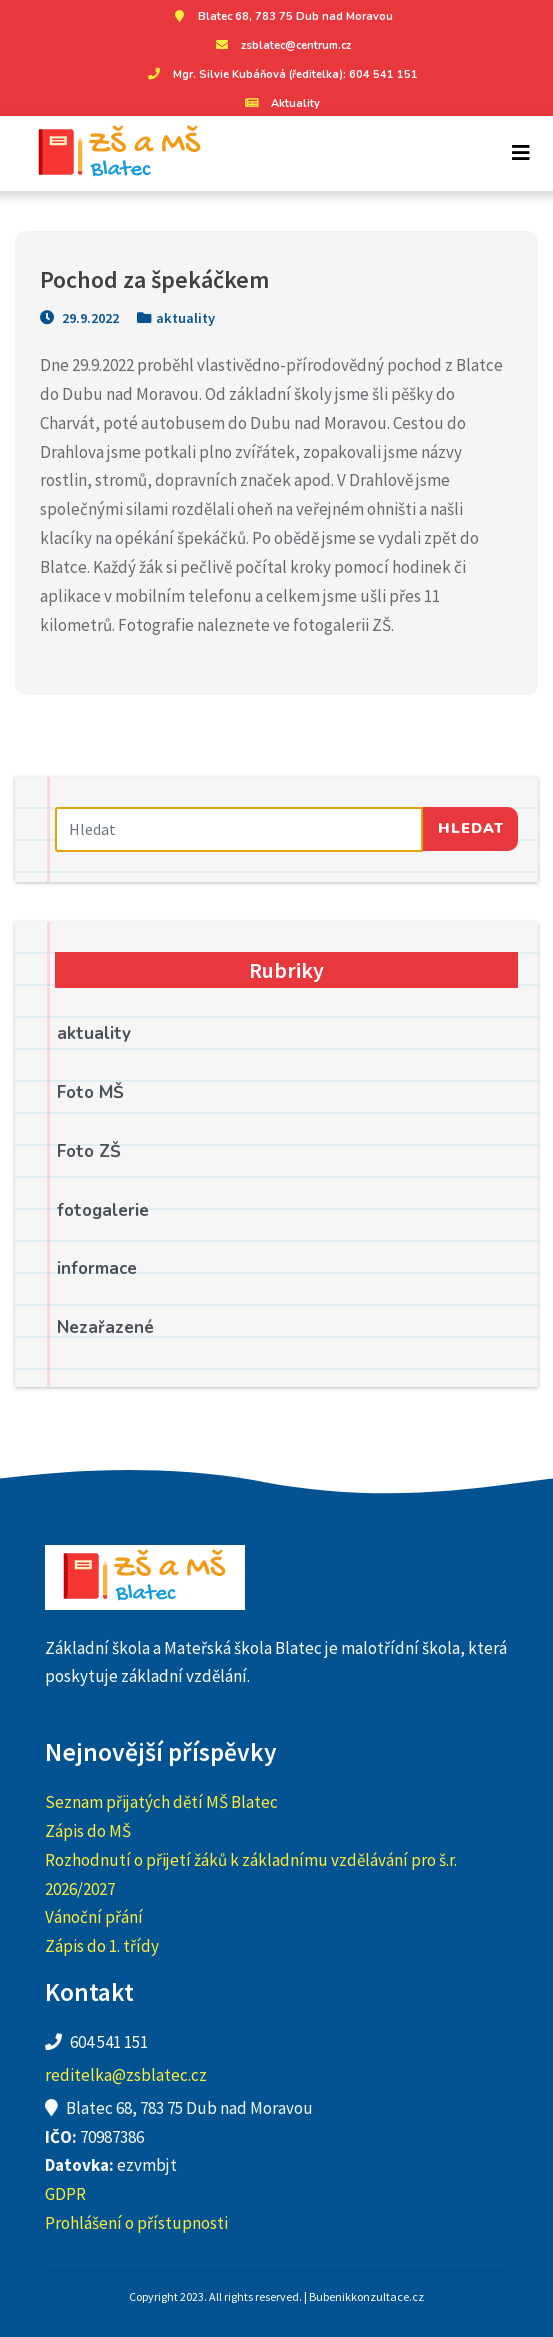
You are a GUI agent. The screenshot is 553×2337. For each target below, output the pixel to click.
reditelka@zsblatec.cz (126, 2075)
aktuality (185, 318)
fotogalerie (103, 1210)
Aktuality (280, 103)
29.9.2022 (79, 318)
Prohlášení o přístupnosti (136, 2223)
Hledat (471, 828)
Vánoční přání (94, 1917)
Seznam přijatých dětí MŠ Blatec (161, 1802)
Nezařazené (105, 1327)
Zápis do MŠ (88, 1831)
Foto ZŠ (89, 1151)
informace (97, 1268)
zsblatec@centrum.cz (281, 45)
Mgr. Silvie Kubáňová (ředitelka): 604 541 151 (280, 74)
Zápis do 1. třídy (102, 1946)
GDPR (65, 2194)
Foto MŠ (90, 1092)
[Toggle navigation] (521, 153)
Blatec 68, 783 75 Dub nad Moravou (280, 16)
